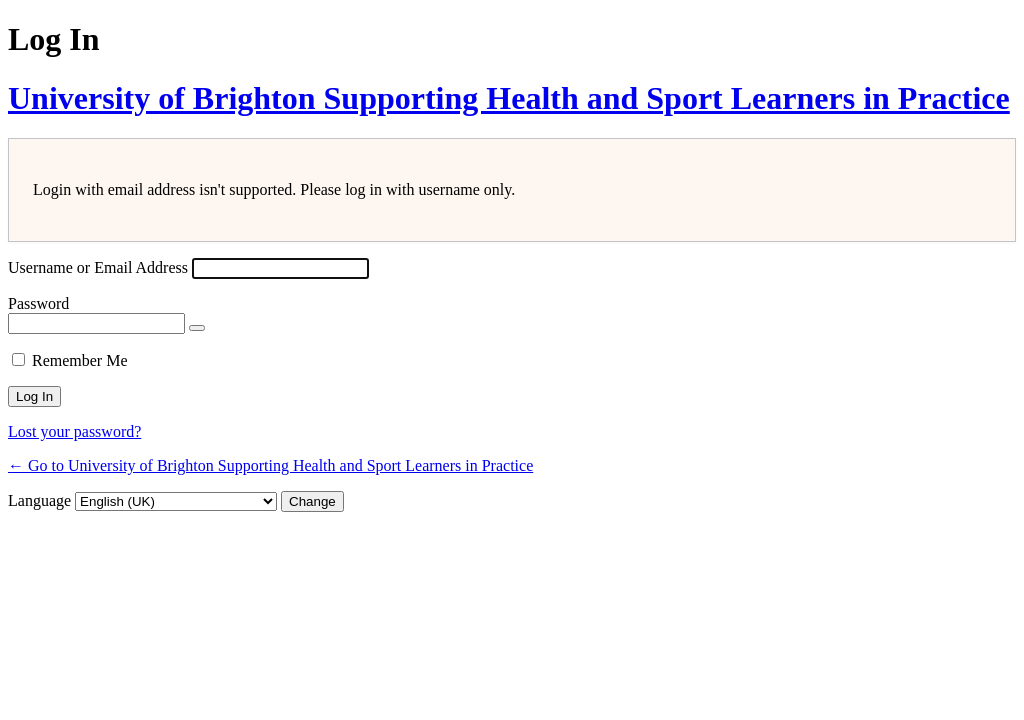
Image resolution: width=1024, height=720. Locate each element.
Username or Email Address (98, 267)
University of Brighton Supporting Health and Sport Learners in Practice (509, 98)
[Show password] (197, 328)
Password (38, 303)
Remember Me (80, 360)
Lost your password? (74, 431)
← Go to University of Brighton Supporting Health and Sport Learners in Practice (270, 465)
